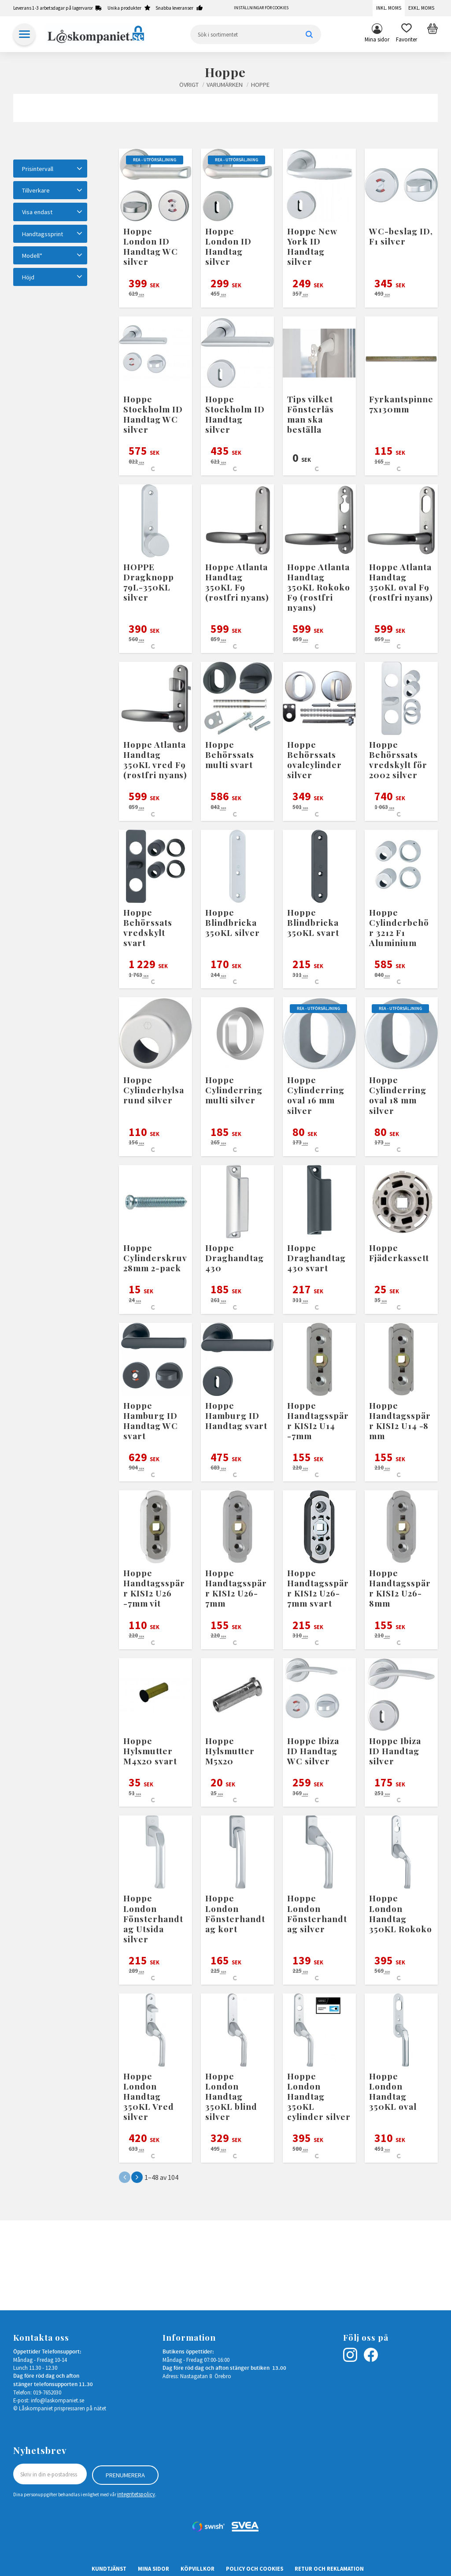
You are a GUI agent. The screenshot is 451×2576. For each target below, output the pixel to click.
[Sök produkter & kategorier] (255, 34)
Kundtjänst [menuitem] (109, 2568)
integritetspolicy (136, 2493)
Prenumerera (125, 2474)
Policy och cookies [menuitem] (254, 2568)
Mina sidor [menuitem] (377, 39)
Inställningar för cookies (261, 8)
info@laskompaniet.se (57, 2400)
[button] (406, 34)
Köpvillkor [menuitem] (197, 2568)
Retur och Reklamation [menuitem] (329, 2568)
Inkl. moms (388, 8)
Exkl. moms (421, 8)
